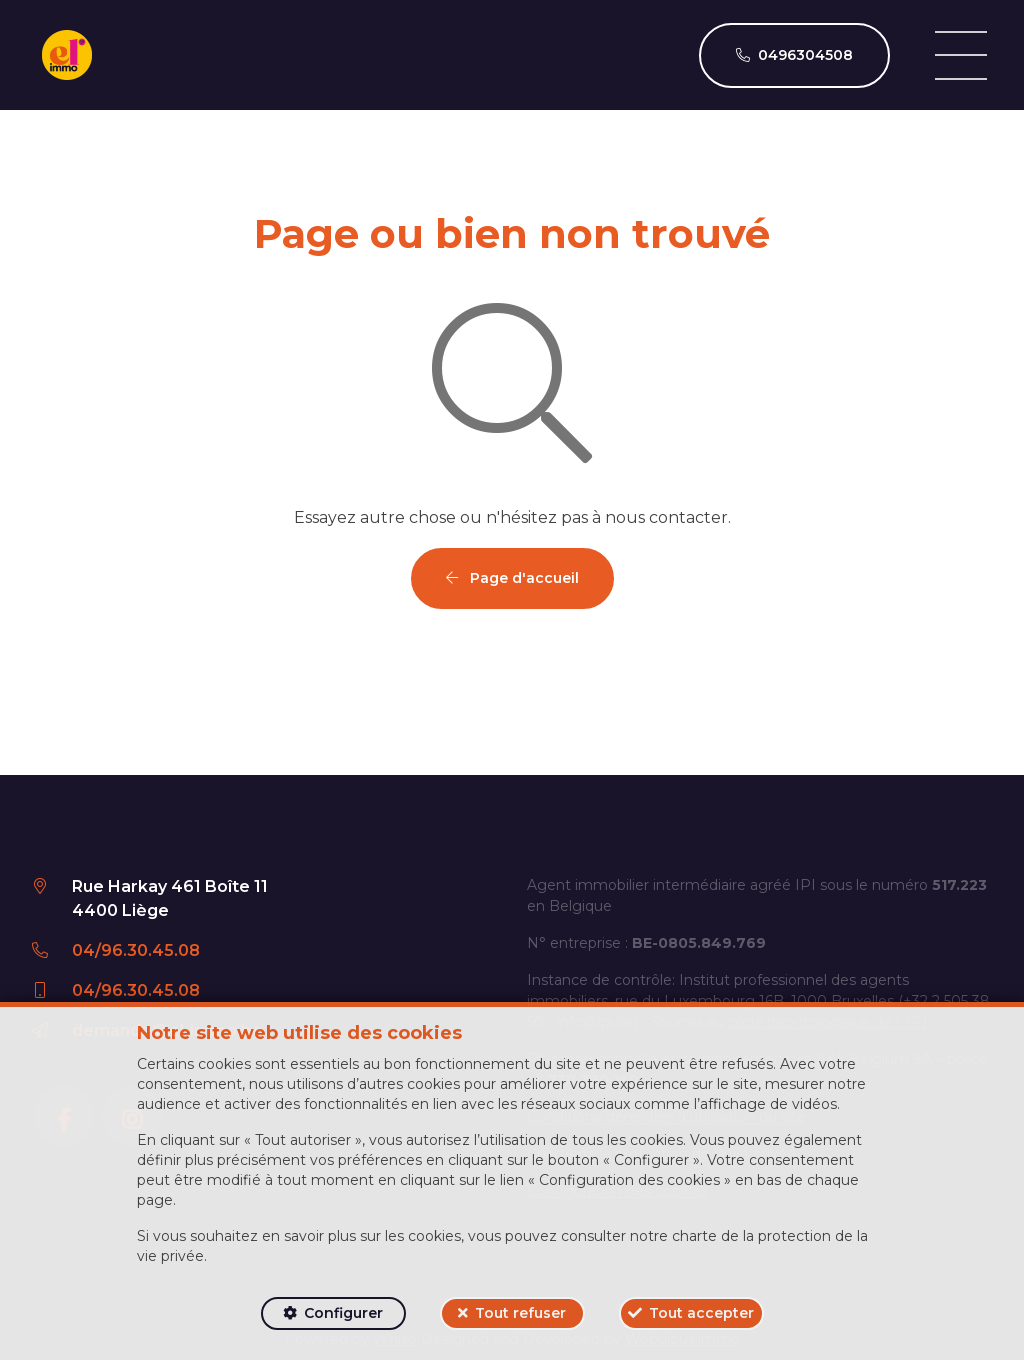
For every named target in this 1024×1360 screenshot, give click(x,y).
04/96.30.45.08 (136, 950)
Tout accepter (701, 1313)
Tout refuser (520, 1313)
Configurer (343, 1313)
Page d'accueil (512, 578)
